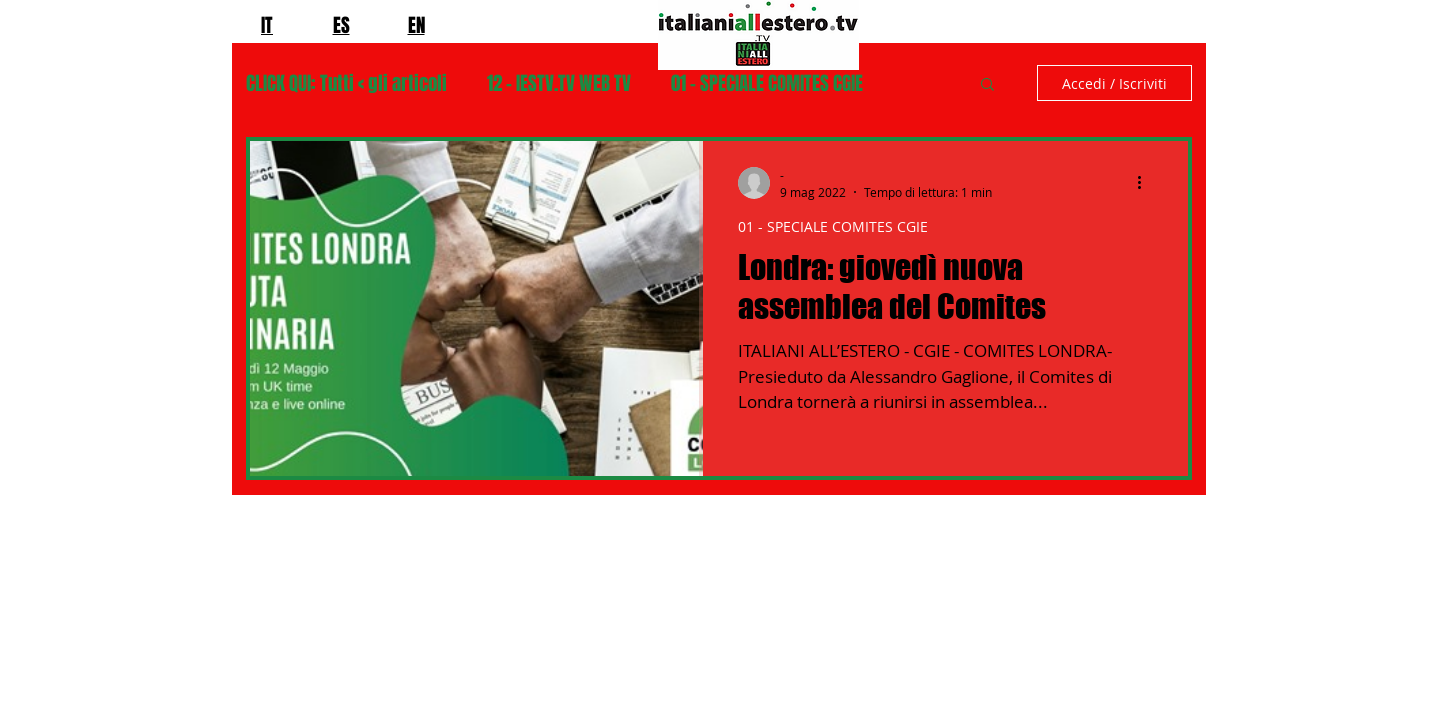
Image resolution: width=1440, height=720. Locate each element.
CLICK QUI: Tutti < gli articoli (346, 83)
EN (416, 25)
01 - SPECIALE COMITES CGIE (767, 83)
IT (267, 25)
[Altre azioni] (1146, 183)
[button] (987, 85)
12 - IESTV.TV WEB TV (559, 83)
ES (341, 25)
